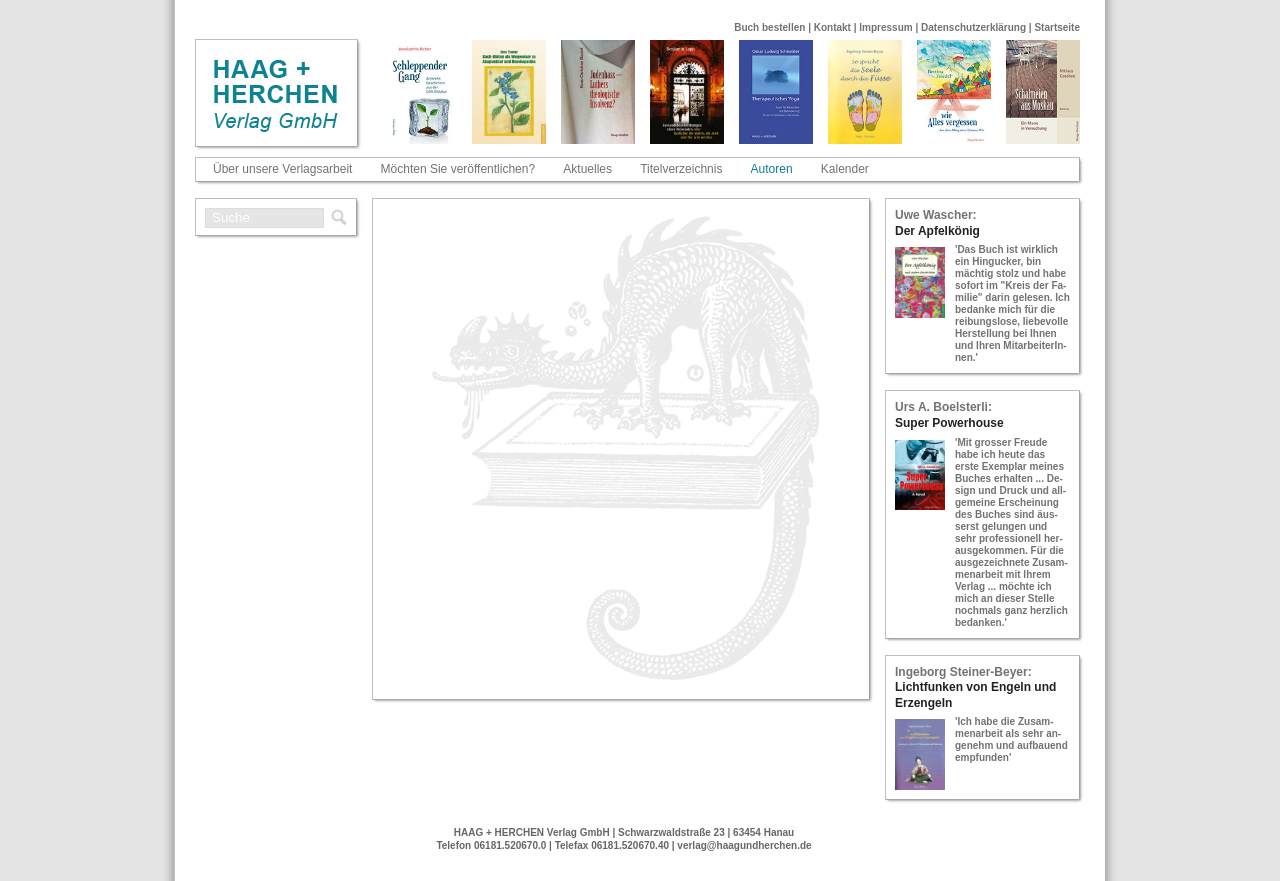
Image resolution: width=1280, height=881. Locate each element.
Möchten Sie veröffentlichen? (458, 169)
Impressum (885, 27)
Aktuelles (587, 169)
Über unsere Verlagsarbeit (282, 169)
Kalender (845, 169)
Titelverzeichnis (681, 169)
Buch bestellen (769, 27)
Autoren (772, 169)
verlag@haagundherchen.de (744, 845)
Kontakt (832, 27)
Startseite (1057, 27)
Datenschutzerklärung (973, 27)
